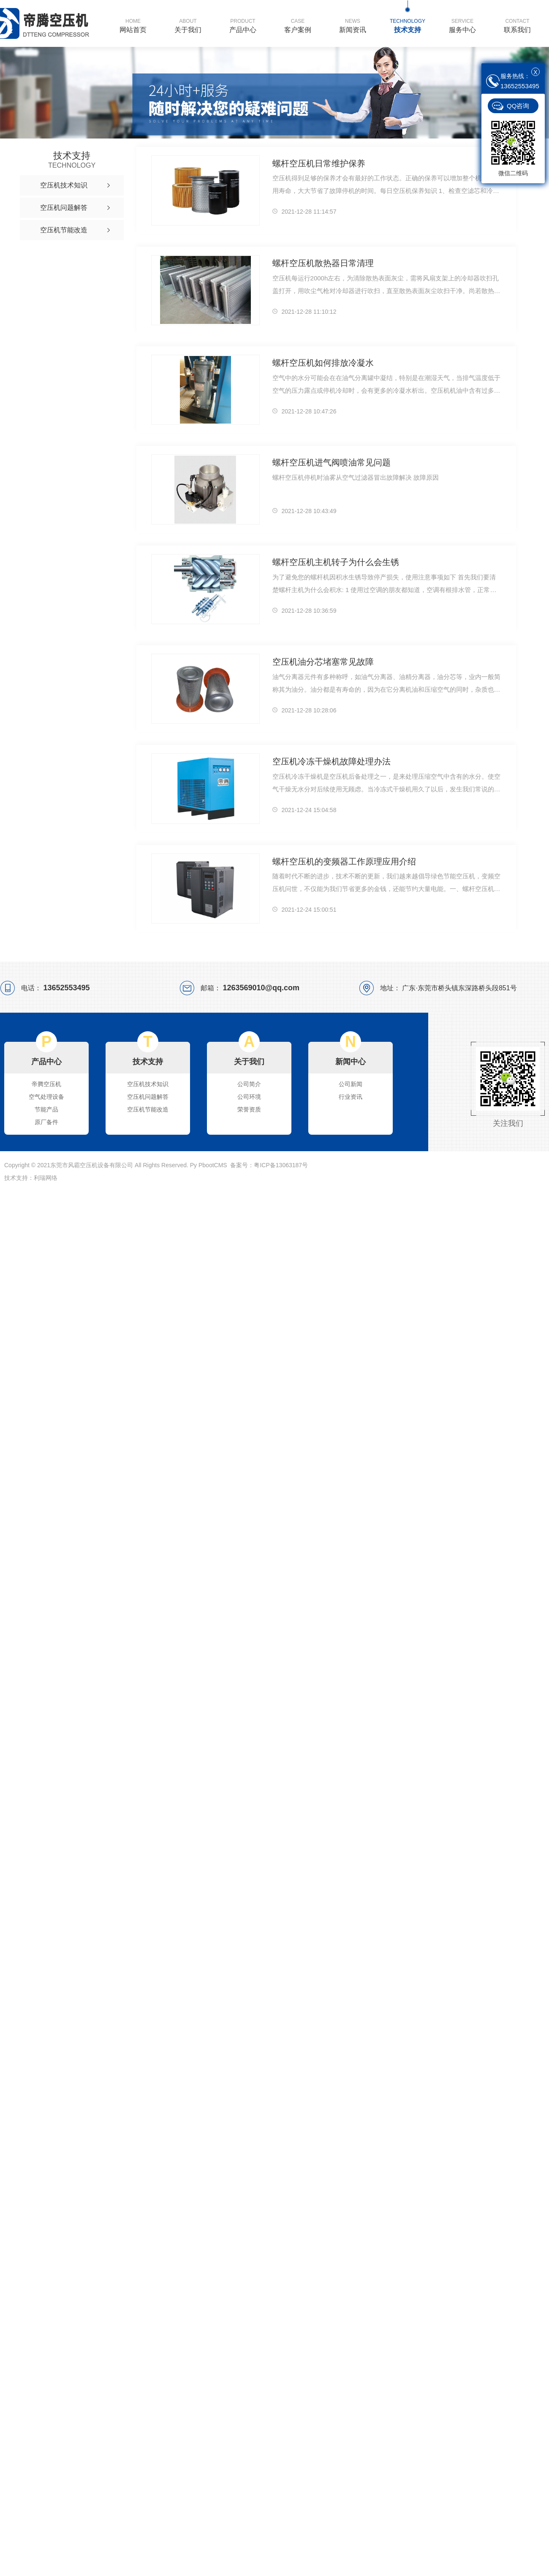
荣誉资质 (249, 1109)
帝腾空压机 (46, 1084)
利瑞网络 (45, 1177)
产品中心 (242, 25)
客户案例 (297, 25)
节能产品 (46, 1109)
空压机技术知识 (148, 1084)
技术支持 (407, 25)
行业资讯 (350, 1096)
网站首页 (133, 25)
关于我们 (187, 25)
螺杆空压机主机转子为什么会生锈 (332, 561)
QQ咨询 (518, 105)
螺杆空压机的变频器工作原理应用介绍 (340, 861)
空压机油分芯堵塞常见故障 (320, 661)
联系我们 (517, 25)
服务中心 (462, 25)
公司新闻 (350, 1084)
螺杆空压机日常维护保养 (316, 163)
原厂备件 (46, 1122)
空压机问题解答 (148, 1096)
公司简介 (249, 1084)
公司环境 (249, 1096)
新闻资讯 (352, 25)
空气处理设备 (46, 1096)
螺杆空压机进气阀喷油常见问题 (328, 462)
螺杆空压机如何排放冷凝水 (320, 362)
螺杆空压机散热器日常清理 (320, 262)
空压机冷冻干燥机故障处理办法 (328, 761)
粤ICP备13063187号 (281, 1165)
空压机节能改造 (148, 1109)
